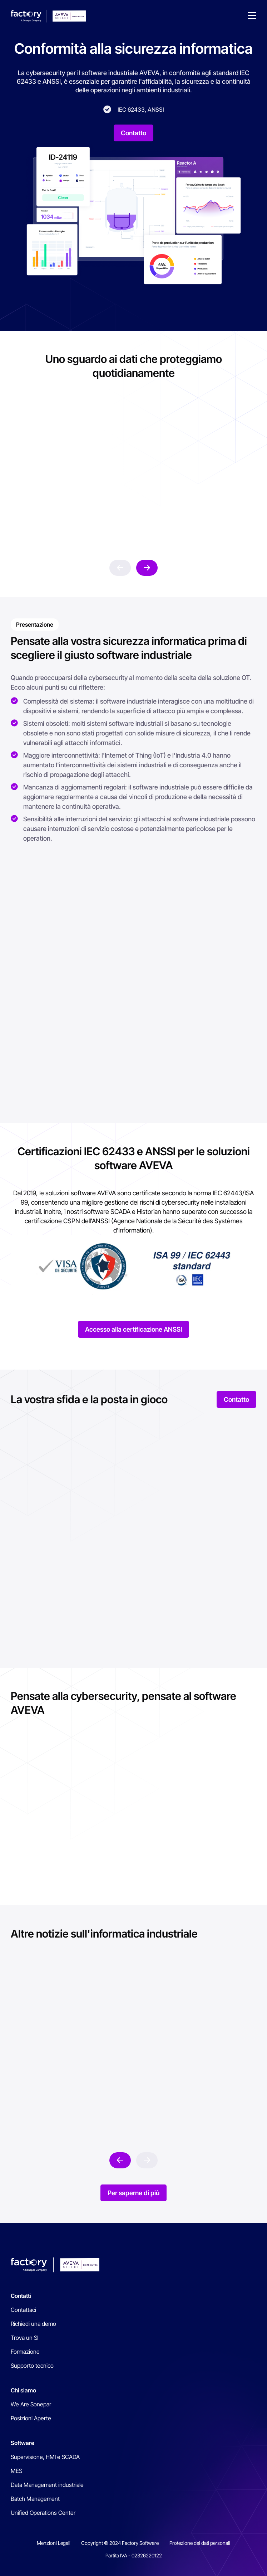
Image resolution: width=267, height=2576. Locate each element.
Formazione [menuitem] (25, 2351)
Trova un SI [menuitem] (24, 2337)
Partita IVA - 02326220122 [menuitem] (133, 2555)
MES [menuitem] (16, 2470)
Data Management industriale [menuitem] (47, 2484)
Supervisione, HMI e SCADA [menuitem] (45, 2456)
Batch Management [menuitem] (35, 2498)
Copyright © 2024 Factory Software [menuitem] (120, 2543)
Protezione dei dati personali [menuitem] (199, 2543)
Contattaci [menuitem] (23, 2309)
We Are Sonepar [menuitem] (31, 2404)
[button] (252, 16)
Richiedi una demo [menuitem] (33, 2323)
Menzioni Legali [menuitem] (53, 2543)
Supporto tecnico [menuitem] (32, 2365)
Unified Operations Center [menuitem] (43, 2512)
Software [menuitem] (22, 2442)
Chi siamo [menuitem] (23, 2390)
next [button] (147, 568)
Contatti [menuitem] (21, 2295)
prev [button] (120, 568)
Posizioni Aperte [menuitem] (31, 2418)
